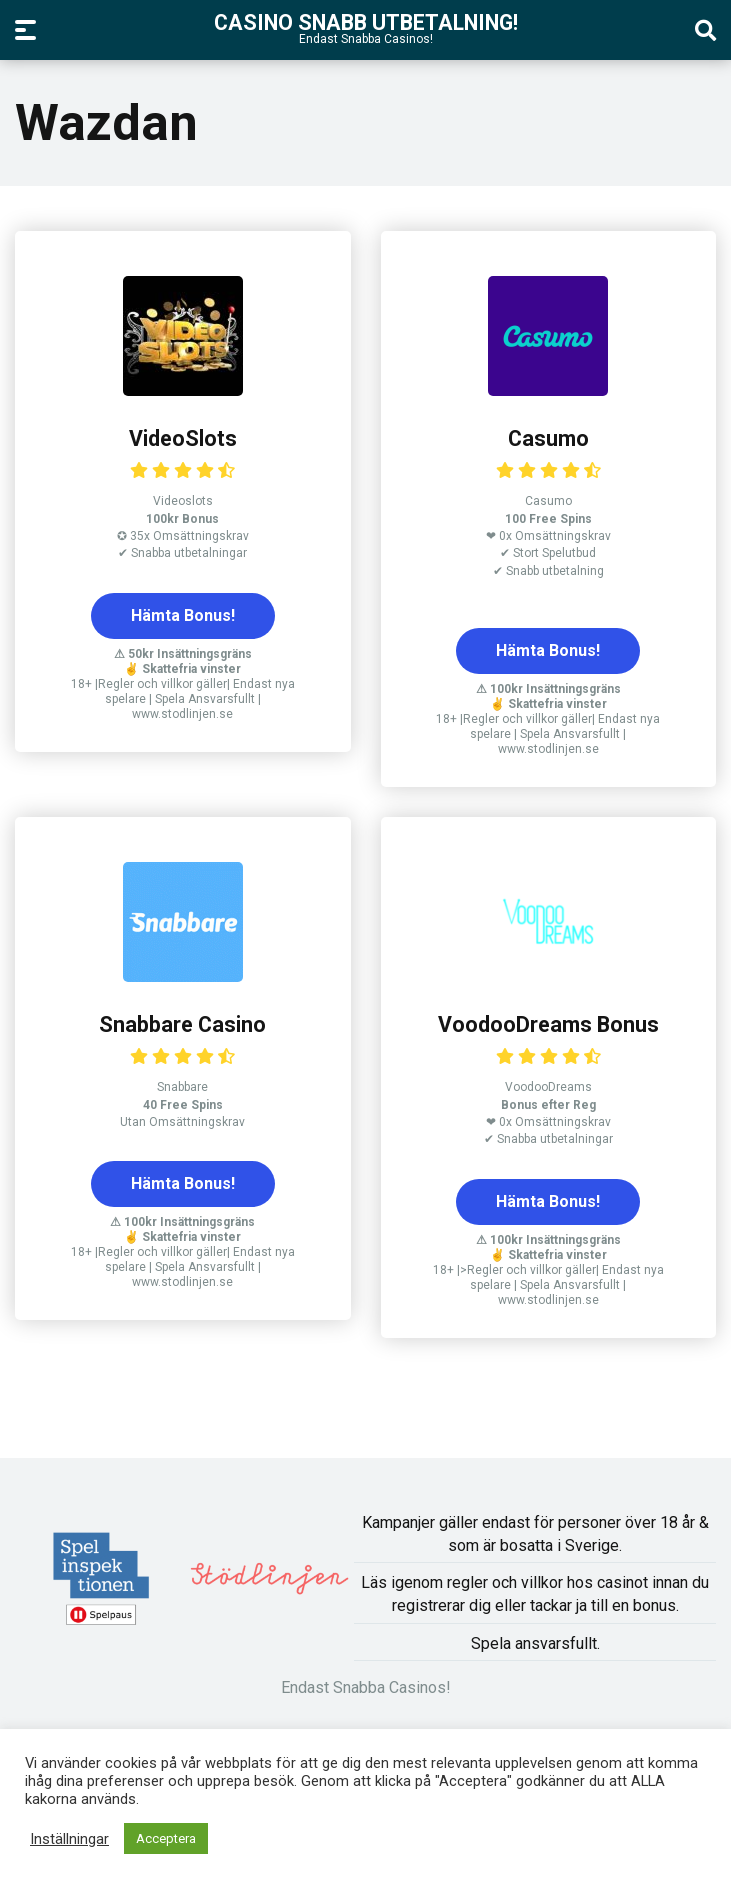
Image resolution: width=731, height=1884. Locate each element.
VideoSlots (183, 438)
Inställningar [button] (69, 1839)
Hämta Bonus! (183, 615)
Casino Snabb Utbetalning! (366, 21)
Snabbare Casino (182, 1024)
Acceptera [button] (166, 1838)
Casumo (548, 438)
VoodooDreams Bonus (548, 1024)
